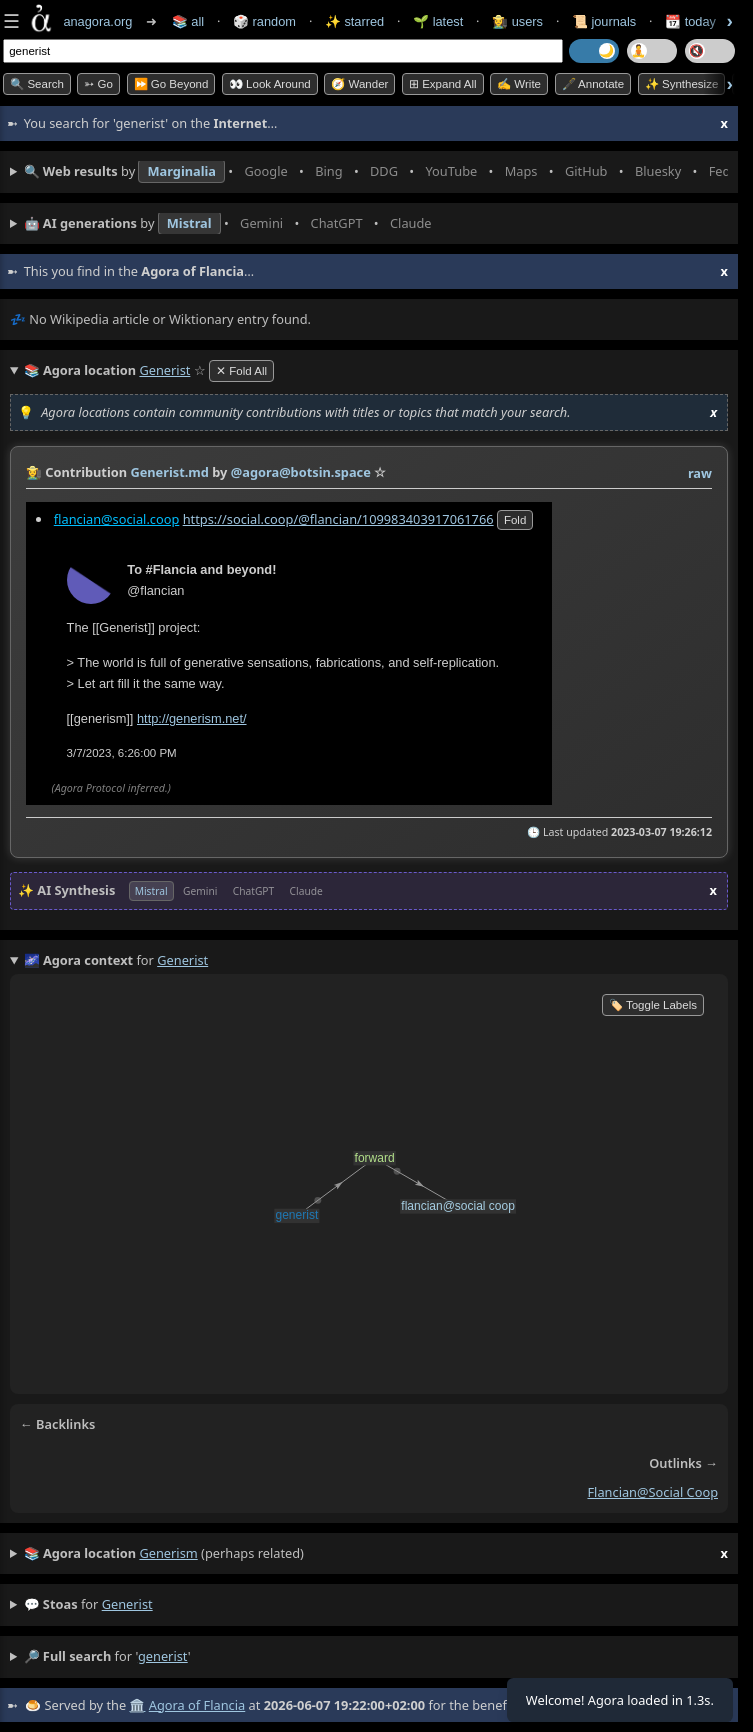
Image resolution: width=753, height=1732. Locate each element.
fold (515, 519)
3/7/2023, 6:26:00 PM (122, 752)
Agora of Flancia (197, 1705)
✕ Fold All (241, 371)
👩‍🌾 (34, 472)
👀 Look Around (270, 84)
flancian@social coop (652, 1492)
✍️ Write (519, 84)
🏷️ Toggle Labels (653, 1005)
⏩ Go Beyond (171, 84)
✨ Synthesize (682, 84)
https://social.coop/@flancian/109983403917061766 (338, 518)
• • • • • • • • (376, 172)
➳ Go (98, 84)
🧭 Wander (359, 84)
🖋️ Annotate (593, 84)
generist (127, 1604)
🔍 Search (37, 84)
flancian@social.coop (117, 518)
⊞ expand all (443, 84)
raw (700, 473)
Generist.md (169, 472)
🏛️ (137, 1705)
